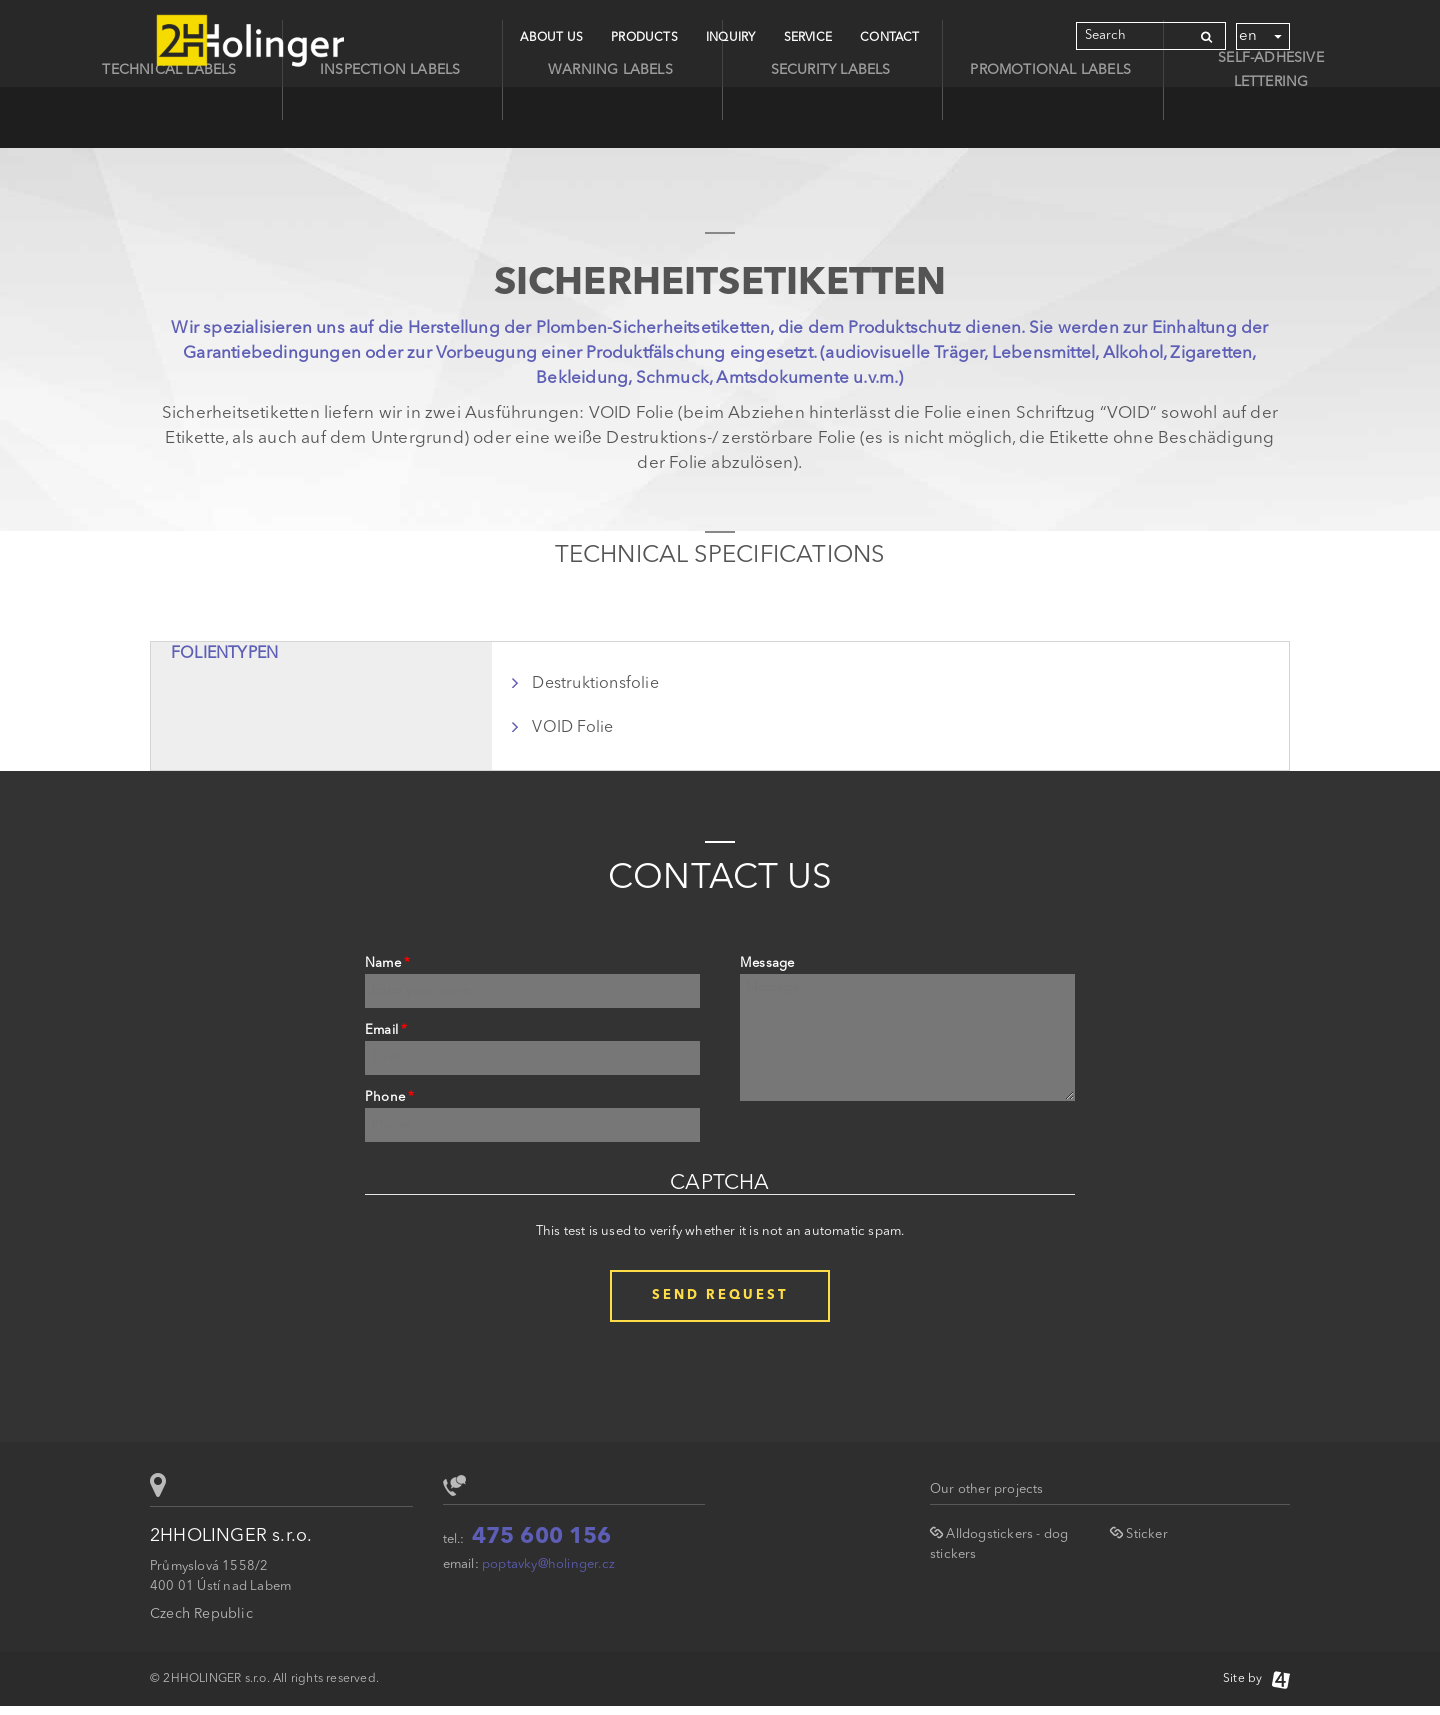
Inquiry (730, 38)
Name (387, 963)
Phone (389, 1097)
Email (386, 1030)
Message (767, 963)
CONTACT (889, 38)
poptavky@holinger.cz (548, 1564)
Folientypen (224, 654)
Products (644, 38)
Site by (1256, 1679)
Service (808, 38)
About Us (551, 38)
